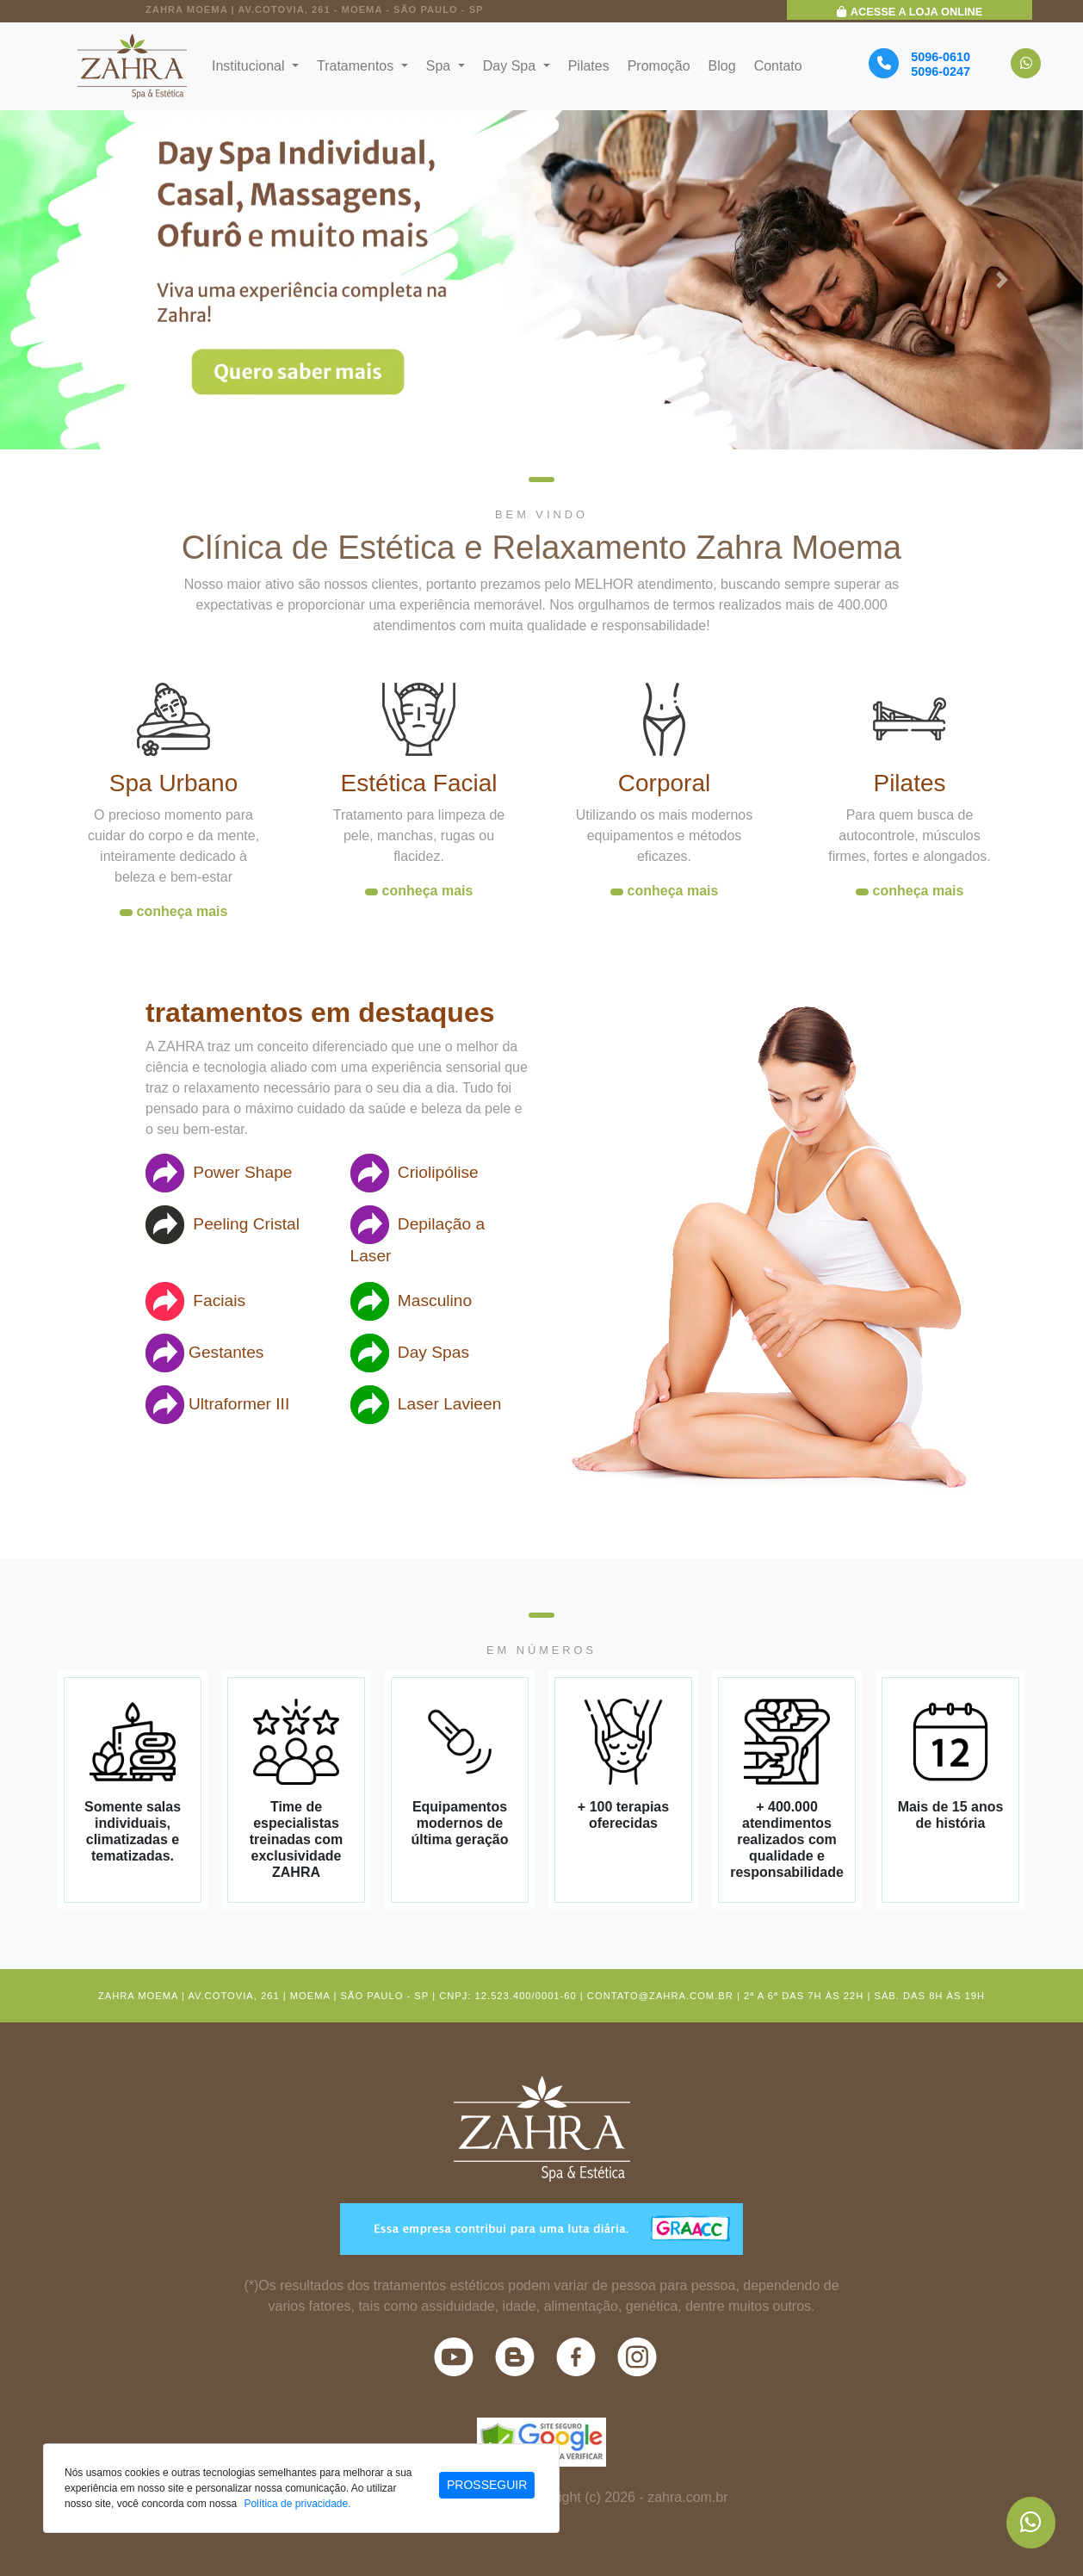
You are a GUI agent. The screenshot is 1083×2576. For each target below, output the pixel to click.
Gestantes (204, 1353)
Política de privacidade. (297, 2504)
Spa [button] (440, 66)
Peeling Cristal (222, 1224)
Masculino (411, 1301)
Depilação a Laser (418, 1235)
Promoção (659, 66)
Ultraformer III (217, 1404)
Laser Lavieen (426, 1404)
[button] (81, 279)
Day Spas (410, 1353)
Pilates (589, 66)
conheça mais (182, 911)
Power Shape (219, 1173)
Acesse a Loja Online (910, 11)
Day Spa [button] (511, 66)
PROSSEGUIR (487, 2485)
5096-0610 (940, 57)
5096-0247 (940, 71)
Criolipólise (414, 1173)
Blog (722, 66)
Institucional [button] (250, 66)
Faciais (195, 1301)
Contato (778, 66)
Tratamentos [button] (357, 66)
